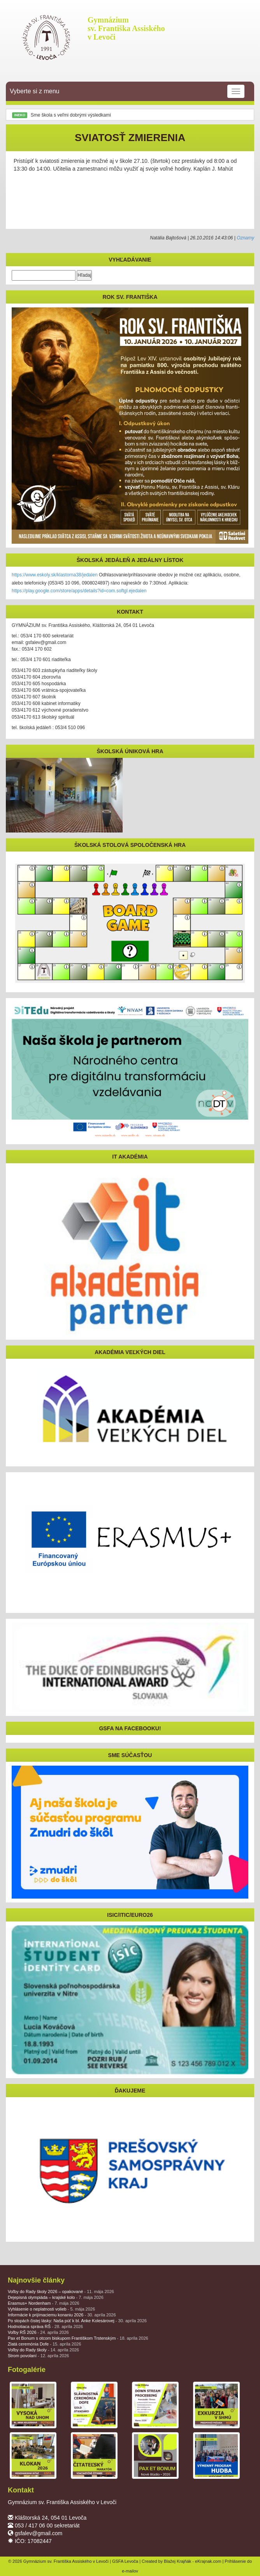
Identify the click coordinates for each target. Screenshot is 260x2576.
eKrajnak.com (208, 2561)
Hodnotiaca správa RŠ (45, 2326)
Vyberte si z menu (127, 91)
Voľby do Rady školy (43, 2349)
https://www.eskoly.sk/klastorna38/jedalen (55, 575)
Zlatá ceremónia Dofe (44, 2344)
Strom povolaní (38, 2355)
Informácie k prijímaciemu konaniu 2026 (62, 2314)
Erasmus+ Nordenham (43, 2303)
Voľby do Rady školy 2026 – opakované (61, 2291)
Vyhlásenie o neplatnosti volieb (51, 2309)
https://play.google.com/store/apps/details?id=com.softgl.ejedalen (79, 590)
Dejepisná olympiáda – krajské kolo (56, 2297)
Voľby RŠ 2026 (38, 2332)
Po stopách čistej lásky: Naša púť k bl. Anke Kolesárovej (77, 2320)
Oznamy (245, 238)
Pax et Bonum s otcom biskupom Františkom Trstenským (78, 2338)
